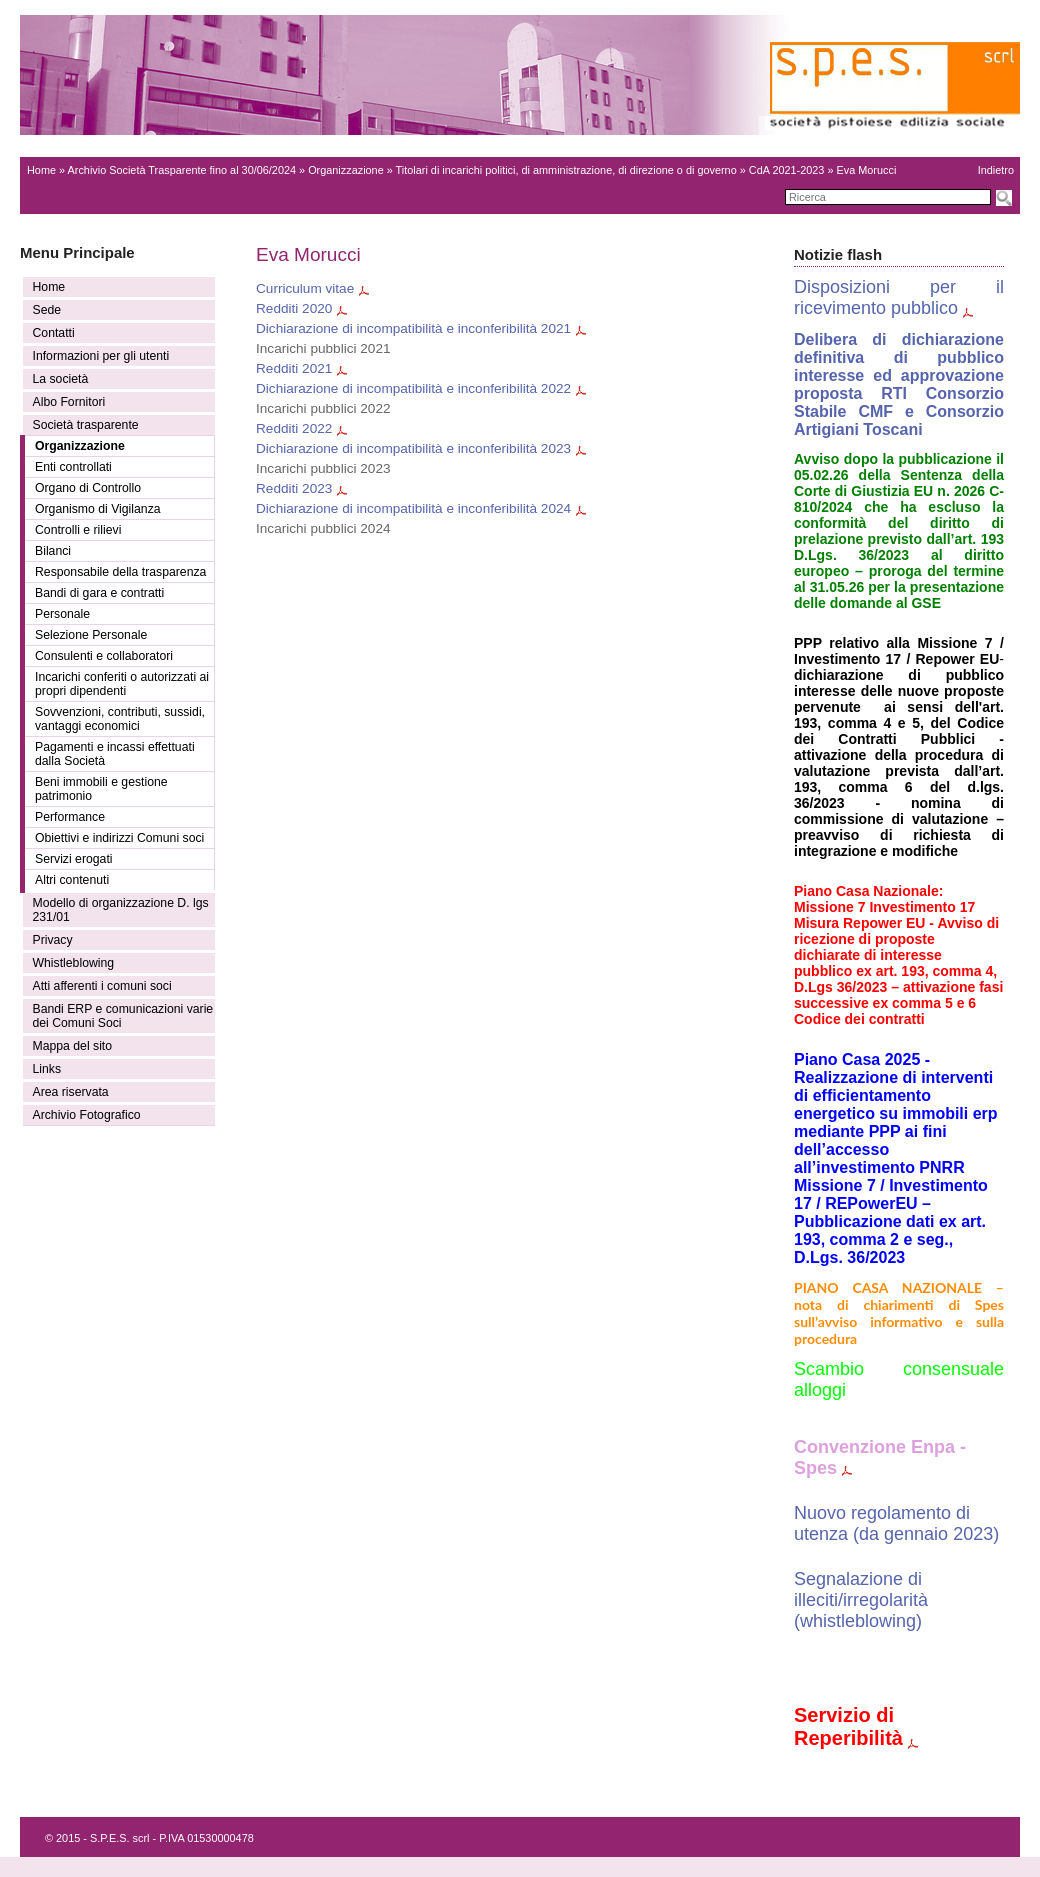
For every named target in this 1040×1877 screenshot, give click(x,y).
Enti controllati (73, 467)
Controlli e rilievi (78, 530)
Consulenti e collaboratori (104, 656)
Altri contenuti (72, 880)
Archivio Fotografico (87, 1115)
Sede (47, 310)
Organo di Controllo (88, 488)
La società (61, 379)
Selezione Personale (91, 635)
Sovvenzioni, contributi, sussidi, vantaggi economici (120, 719)
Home (41, 170)
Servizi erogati (74, 859)
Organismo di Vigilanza (98, 509)
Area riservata (71, 1092)
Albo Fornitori (69, 402)
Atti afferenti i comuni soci (102, 986)
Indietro (996, 170)
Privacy (53, 940)
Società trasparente (86, 425)
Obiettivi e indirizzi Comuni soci (119, 838)
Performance (70, 817)
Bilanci (53, 551)
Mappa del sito (73, 1046)
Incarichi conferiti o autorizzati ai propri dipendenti (122, 684)
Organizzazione (346, 170)
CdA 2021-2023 (787, 170)
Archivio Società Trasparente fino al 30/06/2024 (182, 170)
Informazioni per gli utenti (101, 356)
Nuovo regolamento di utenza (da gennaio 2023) (896, 1523)
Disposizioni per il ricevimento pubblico (899, 297)
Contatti (54, 333)
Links (47, 1069)
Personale (62, 614)
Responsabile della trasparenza (120, 572)
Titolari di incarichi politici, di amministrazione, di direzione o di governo (566, 170)
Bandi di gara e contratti (99, 593)
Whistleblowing (74, 963)
